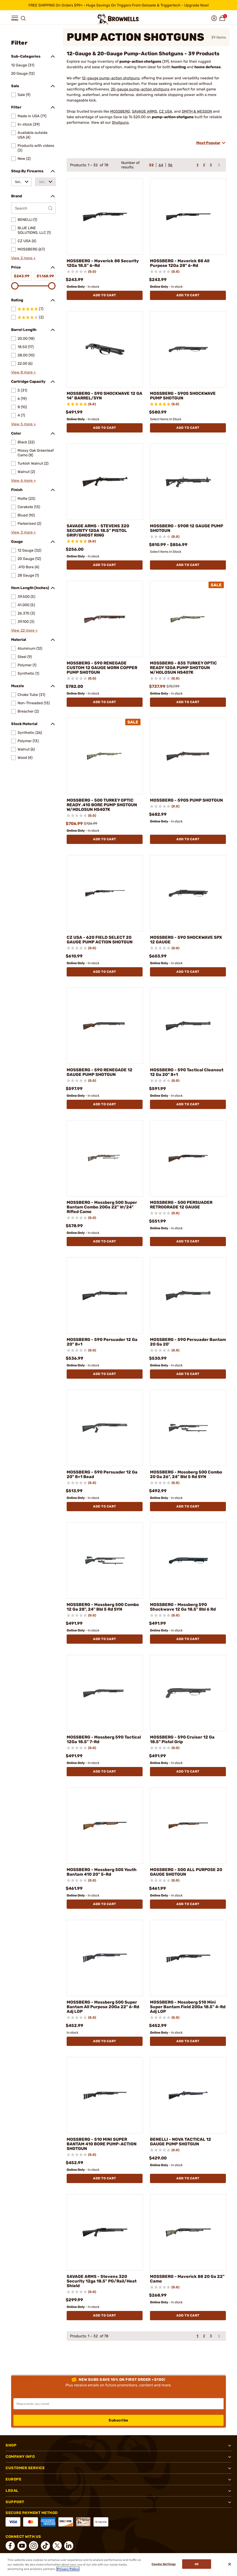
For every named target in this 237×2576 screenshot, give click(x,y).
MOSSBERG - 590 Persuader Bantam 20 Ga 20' (182, 1342)
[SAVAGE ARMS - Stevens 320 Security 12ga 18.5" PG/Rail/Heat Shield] (105, 2241)
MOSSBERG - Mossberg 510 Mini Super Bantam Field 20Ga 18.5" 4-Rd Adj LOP (186, 2016)
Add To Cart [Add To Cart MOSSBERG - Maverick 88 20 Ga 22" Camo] (188, 2325)
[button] (15, 18)
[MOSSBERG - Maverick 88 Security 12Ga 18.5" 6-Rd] (105, 217)
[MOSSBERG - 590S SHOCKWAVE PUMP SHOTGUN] (188, 349)
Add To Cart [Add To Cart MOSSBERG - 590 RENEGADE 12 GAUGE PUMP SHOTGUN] (104, 1104)
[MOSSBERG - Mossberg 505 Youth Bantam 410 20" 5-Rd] (105, 1835)
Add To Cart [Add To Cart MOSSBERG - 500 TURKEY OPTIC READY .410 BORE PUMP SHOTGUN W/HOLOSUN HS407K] (104, 839)
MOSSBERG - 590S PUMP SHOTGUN (178, 802)
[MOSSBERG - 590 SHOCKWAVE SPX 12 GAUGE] (188, 893)
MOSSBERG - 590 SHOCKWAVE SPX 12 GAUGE (184, 939)
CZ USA (165, 111)
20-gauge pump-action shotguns (140, 89)
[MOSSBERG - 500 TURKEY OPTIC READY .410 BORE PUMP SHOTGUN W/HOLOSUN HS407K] (105, 756)
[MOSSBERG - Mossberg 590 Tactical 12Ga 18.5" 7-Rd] (105, 1702)
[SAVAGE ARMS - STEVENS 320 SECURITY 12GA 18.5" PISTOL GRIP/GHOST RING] (105, 482)
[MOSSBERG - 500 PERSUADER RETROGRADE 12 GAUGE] (188, 1158)
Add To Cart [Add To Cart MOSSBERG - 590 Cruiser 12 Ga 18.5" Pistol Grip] (188, 1781)
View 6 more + (23, 480)
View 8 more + (23, 372)
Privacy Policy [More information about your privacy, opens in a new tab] (68, 2569)
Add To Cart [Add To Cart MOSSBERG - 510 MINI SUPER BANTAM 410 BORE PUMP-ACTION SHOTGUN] (104, 2188)
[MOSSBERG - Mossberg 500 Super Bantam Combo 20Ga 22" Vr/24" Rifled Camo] (105, 1158)
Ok (198, 2564)
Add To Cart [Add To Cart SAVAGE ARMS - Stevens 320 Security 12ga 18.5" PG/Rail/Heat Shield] (104, 2325)
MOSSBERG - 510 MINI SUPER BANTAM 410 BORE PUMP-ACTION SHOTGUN (100, 2153)
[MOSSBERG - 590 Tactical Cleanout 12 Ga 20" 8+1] (188, 1026)
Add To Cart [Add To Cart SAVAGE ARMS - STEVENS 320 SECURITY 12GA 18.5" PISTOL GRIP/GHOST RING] (104, 565)
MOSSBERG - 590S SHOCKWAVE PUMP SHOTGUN (186, 395)
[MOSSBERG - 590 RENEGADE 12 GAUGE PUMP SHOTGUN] (105, 1026)
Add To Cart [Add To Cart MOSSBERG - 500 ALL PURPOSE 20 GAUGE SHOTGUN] (188, 1913)
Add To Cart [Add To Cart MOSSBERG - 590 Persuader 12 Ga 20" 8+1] (104, 1374)
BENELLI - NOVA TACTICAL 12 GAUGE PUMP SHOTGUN (183, 2151)
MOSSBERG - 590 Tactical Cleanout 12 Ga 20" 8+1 (179, 1072)
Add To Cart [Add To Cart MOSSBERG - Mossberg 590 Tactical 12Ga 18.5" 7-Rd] (104, 1781)
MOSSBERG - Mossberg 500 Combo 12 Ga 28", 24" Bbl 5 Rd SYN (101, 1614)
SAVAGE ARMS (144, 111)
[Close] (230, 2564)
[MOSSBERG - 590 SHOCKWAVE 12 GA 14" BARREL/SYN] (105, 349)
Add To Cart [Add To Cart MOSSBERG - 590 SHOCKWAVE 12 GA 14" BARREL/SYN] (104, 428)
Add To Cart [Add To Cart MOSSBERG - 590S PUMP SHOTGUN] (188, 839)
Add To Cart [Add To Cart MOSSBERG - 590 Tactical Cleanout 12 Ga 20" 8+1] (188, 1104)
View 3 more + (23, 532)
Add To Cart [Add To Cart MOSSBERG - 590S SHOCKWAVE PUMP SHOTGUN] (188, 428)
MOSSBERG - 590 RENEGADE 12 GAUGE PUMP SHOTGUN (102, 1072)
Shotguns (120, 122)
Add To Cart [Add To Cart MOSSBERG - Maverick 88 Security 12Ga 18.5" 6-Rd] (104, 295)
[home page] (118, 19)
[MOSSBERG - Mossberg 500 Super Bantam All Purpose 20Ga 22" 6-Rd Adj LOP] (105, 1967)
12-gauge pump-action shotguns (111, 78)
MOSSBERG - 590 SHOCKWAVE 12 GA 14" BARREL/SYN (104, 395)
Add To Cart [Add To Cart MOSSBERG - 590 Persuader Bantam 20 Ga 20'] (188, 1374)
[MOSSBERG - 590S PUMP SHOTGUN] (188, 756)
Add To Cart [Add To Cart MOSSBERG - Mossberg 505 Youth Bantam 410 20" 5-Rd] (104, 1913)
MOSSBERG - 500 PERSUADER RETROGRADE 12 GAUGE (184, 1204)
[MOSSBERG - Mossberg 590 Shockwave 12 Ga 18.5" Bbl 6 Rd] (188, 1565)
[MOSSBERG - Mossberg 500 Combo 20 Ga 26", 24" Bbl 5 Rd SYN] (188, 1428)
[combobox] (21, 182)
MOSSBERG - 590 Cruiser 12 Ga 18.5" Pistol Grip (185, 1748)
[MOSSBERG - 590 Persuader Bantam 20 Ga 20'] (188, 1295)
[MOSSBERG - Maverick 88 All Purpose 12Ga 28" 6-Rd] (188, 217)
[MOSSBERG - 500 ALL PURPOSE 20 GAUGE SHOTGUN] (188, 1835)
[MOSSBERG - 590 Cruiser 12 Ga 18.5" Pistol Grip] (188, 1702)
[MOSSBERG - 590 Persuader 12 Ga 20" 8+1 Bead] (105, 1428)
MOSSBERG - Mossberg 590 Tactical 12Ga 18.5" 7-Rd (98, 1748)
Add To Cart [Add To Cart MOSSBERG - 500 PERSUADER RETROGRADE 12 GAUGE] (188, 1241)
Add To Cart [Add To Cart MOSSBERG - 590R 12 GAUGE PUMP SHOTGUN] (188, 565)
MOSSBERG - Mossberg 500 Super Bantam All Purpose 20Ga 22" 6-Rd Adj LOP (103, 2016)
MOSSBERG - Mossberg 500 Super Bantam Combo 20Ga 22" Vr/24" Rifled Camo (103, 1207)
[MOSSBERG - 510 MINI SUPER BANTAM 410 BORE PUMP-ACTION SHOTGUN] (105, 2104)
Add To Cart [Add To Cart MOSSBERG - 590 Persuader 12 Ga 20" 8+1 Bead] (104, 1511)
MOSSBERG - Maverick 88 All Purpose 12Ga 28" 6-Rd (182, 263)
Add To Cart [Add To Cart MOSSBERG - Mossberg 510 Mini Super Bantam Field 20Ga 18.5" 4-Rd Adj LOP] (188, 2050)
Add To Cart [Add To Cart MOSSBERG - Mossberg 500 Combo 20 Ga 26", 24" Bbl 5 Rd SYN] (188, 1511)
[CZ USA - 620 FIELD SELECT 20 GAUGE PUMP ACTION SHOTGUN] (105, 893)
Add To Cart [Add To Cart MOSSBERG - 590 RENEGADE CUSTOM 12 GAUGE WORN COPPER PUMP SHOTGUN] (104, 702)
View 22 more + (24, 630)
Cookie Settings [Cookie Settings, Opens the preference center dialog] (162, 2564)
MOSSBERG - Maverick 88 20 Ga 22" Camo (186, 2288)
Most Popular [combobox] (208, 143)
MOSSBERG (120, 111)
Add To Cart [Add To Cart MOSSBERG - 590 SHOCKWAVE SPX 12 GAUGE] (188, 972)
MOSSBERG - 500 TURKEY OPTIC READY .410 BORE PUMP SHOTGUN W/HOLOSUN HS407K (104, 805)
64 (161, 165)
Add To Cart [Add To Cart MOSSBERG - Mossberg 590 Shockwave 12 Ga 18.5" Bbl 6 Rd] (188, 1648)
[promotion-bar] (118, 5)
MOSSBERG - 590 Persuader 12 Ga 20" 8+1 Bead (102, 1474)
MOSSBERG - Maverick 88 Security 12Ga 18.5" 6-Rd (96, 263)
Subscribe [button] (118, 2429)
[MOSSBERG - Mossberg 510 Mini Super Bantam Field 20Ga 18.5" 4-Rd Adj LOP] (188, 1967)
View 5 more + (23, 424)
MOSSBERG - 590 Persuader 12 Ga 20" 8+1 (102, 1342)
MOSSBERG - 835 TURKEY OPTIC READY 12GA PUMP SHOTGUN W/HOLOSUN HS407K (187, 668)
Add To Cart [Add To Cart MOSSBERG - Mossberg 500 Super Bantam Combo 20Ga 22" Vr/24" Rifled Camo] (104, 1241)
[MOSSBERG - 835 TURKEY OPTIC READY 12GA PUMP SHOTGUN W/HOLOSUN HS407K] (188, 619)
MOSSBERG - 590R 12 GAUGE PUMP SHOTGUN (183, 528)
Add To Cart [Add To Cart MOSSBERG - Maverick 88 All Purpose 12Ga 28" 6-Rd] (188, 295)
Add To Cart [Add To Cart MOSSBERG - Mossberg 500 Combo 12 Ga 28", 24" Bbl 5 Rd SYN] (104, 1648)
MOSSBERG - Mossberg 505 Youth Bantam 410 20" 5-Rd (99, 1881)
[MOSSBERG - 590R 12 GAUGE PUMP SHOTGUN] (188, 482)
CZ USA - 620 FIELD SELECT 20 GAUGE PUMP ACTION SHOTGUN (103, 939)
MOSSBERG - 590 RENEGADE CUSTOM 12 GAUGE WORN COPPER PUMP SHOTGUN (99, 668)
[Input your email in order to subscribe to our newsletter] (118, 2412)
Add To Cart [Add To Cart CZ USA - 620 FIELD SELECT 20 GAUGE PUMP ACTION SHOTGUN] (104, 972)
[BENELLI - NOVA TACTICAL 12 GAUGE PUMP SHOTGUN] (188, 2104)
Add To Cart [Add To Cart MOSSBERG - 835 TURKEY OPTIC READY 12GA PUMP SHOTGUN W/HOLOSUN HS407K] (188, 702)
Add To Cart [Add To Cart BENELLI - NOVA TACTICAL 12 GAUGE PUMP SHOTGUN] (188, 2188)
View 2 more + (23, 258)
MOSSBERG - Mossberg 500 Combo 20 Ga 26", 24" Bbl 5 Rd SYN (184, 1477)
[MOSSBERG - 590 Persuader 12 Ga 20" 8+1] (105, 1295)
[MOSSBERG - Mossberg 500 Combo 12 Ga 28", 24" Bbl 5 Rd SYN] (105, 1565)
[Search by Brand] (33, 208)
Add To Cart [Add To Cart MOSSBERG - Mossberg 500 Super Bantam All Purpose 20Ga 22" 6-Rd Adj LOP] (104, 2050)
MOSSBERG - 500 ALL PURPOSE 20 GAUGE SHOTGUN (186, 1881)
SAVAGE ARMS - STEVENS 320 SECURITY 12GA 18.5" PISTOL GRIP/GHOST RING (101, 530)
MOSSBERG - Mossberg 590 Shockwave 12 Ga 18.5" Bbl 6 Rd (186, 1611)
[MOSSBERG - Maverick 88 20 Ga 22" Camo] (188, 2241)
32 (151, 165)
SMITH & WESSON (197, 111)
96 (170, 165)
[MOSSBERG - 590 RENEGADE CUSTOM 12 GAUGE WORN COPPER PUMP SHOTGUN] (105, 619)
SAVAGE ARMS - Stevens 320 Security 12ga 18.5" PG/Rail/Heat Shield (100, 2290)
